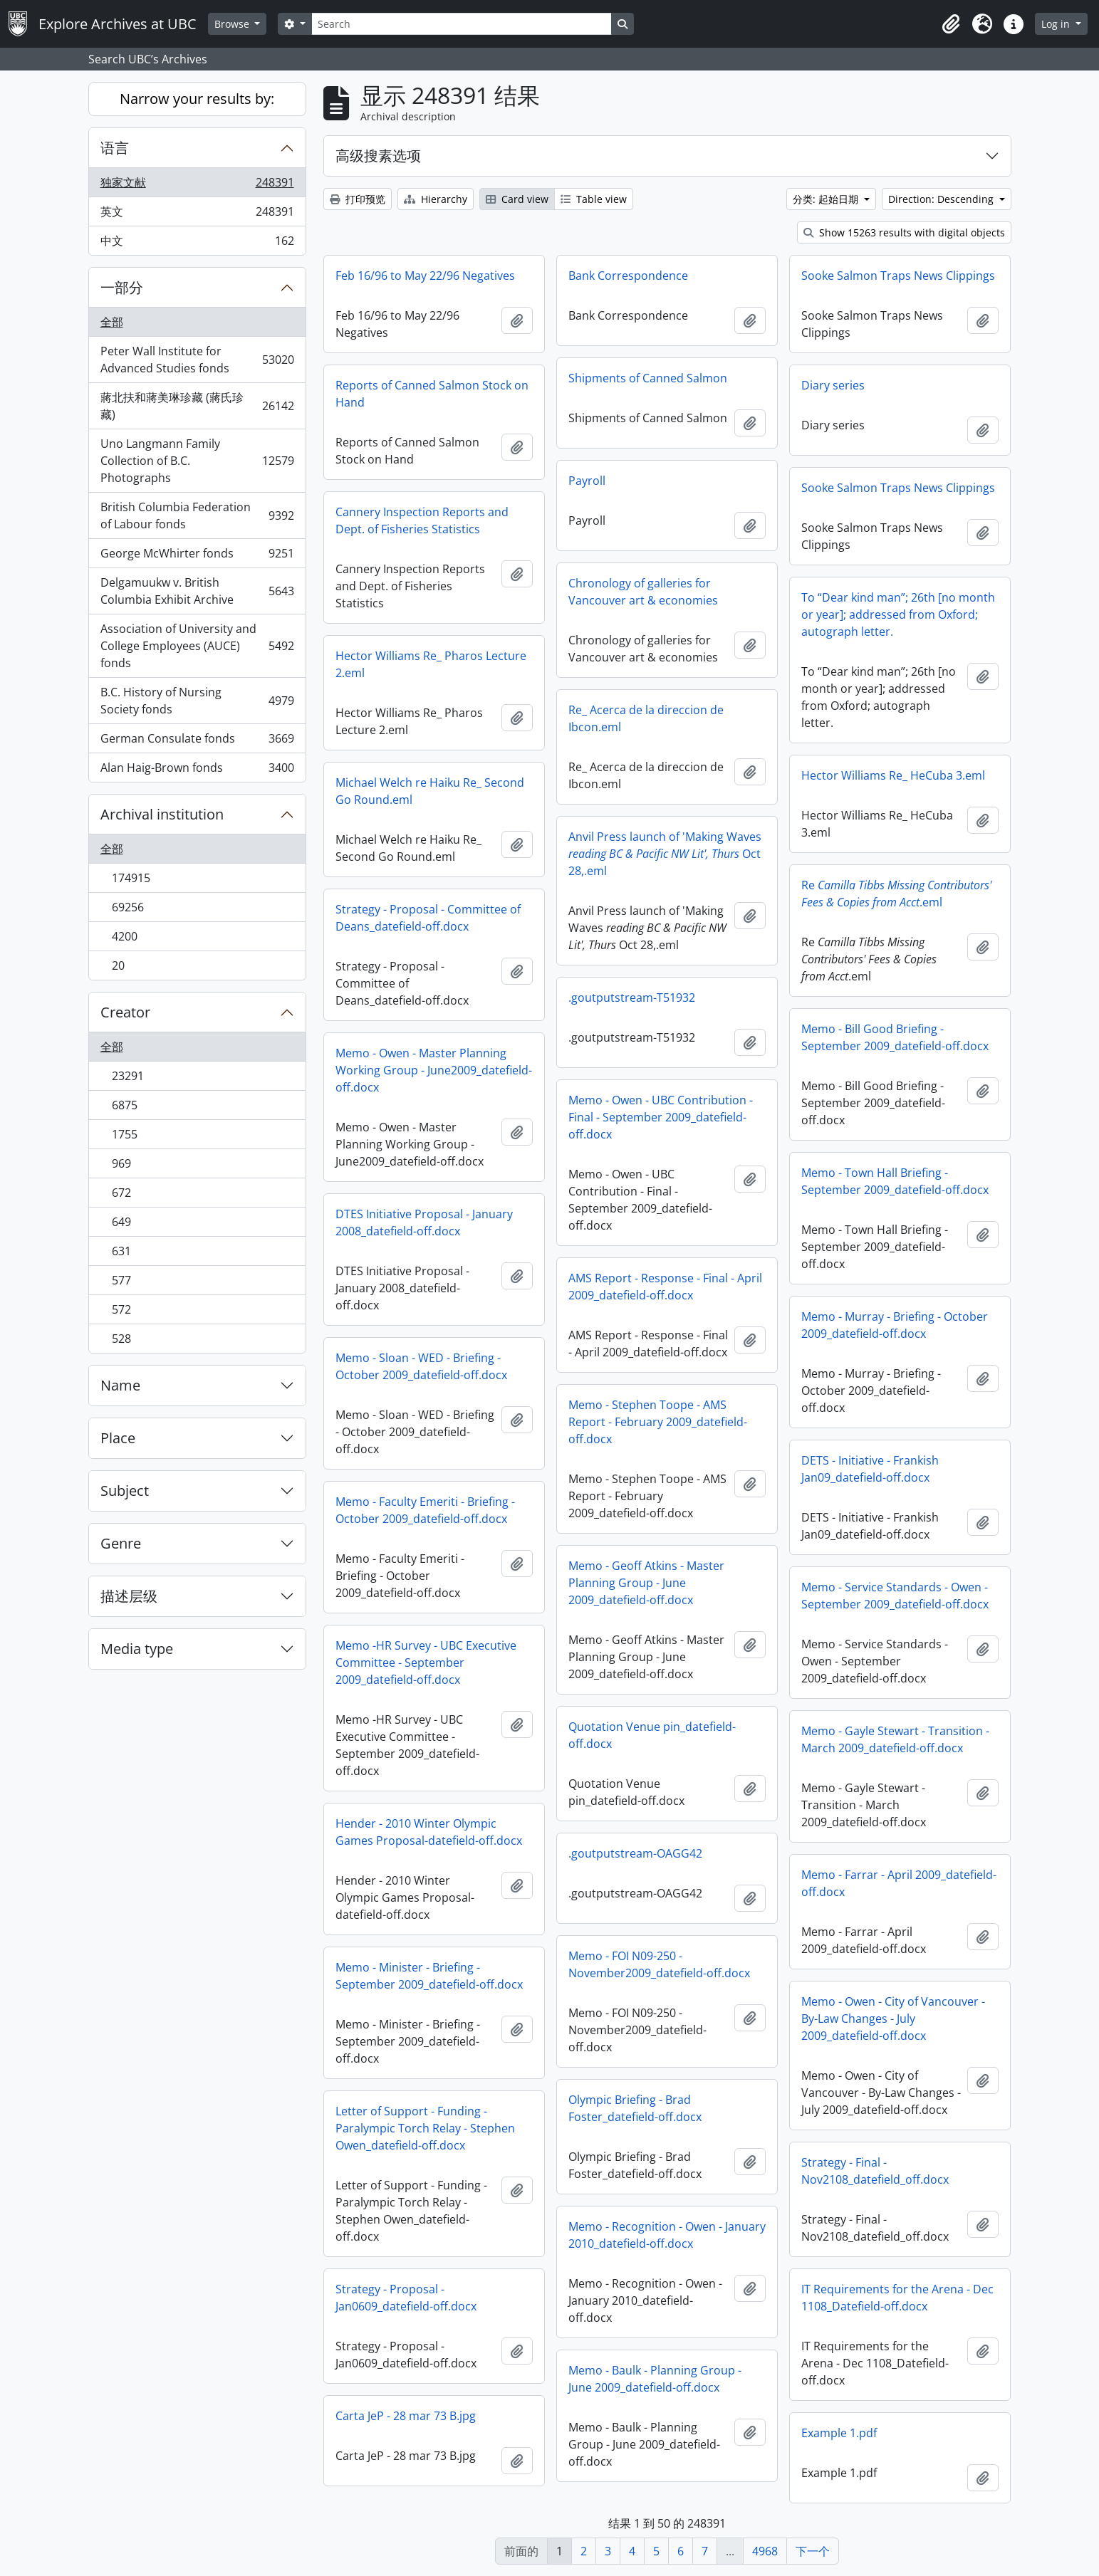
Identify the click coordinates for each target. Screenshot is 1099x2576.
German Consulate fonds (197, 741)
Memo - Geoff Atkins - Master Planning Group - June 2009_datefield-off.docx (646, 1583)
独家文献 (197, 185)
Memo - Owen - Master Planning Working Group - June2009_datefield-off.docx (433, 1070)
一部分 (121, 287)
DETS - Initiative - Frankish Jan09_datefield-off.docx (870, 1468)
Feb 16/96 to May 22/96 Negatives (425, 275)
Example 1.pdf (839, 2433)
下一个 (813, 2551)
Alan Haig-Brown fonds (197, 770)
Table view (594, 199)
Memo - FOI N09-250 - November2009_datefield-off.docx (659, 1964)
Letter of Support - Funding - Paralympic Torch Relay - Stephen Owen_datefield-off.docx (425, 2128)
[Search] (461, 24)
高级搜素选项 (378, 155)
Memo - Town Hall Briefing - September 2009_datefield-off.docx (895, 1181)
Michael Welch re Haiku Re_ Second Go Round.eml (429, 791)
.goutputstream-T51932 (631, 997)
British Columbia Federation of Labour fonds (197, 515)
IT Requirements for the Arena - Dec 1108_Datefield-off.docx (897, 2297)
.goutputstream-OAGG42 (635, 1853)
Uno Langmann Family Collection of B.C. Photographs (197, 461)
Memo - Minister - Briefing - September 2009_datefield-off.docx (429, 1975)
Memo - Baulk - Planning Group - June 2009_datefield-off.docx (654, 2378)
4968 (765, 2551)
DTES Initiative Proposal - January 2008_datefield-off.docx (424, 1222)
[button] (951, 24)
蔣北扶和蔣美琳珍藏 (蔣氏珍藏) (197, 405)
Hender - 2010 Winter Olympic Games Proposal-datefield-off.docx (428, 1832)
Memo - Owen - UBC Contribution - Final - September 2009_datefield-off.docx (660, 1117)
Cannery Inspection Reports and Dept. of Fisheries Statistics (422, 520)
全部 (111, 322)
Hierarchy (435, 199)
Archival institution (162, 814)
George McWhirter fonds (197, 556)
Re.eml (896, 893)
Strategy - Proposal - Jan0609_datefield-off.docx (405, 2297)
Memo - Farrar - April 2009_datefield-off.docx (898, 1883)
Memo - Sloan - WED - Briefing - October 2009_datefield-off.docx (421, 1366)
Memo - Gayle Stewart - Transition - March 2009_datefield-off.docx (895, 1739)
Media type (136, 1648)
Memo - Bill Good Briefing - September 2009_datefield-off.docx (895, 1037)
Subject (124, 1490)
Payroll (586, 480)
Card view (517, 199)
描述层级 (128, 1596)
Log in (1057, 24)
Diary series (833, 385)
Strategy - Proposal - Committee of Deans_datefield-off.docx (428, 917)
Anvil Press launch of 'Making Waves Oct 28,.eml (664, 854)
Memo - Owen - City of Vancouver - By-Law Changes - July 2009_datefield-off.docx (893, 2018)
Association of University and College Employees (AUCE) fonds (197, 646)
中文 (197, 243)
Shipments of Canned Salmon (647, 378)
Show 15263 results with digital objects (904, 232)
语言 (114, 147)
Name (120, 1385)
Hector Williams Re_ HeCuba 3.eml (893, 775)
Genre (120, 1543)
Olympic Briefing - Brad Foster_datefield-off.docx (635, 2108)
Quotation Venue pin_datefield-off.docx (652, 1735)
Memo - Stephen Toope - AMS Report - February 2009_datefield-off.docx (657, 1422)
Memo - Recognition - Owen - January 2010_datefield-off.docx (667, 2235)
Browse (233, 24)
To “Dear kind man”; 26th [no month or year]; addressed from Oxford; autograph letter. (898, 614)
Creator (125, 1012)
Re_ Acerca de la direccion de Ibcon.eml (646, 718)
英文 (197, 214)
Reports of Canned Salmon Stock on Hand (431, 393)
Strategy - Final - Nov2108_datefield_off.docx (875, 2170)
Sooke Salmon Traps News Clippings (898, 275)
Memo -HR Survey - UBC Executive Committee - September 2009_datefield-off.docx (425, 1662)
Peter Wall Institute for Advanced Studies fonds (197, 359)
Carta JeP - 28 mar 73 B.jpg (405, 2416)
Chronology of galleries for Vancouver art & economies (643, 591)
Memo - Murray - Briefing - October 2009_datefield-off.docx (894, 1325)
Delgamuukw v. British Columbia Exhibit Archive (197, 591)
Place (117, 1437)
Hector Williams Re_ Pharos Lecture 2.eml (430, 664)
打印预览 (357, 199)
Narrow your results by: (197, 98)
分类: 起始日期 (827, 199)
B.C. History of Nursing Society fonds (197, 700)
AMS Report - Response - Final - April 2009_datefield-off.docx (665, 1286)
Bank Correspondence (628, 275)
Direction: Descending (942, 199)
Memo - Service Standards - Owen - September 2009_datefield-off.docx (895, 1595)
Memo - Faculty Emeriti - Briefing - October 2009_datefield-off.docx (425, 1510)
